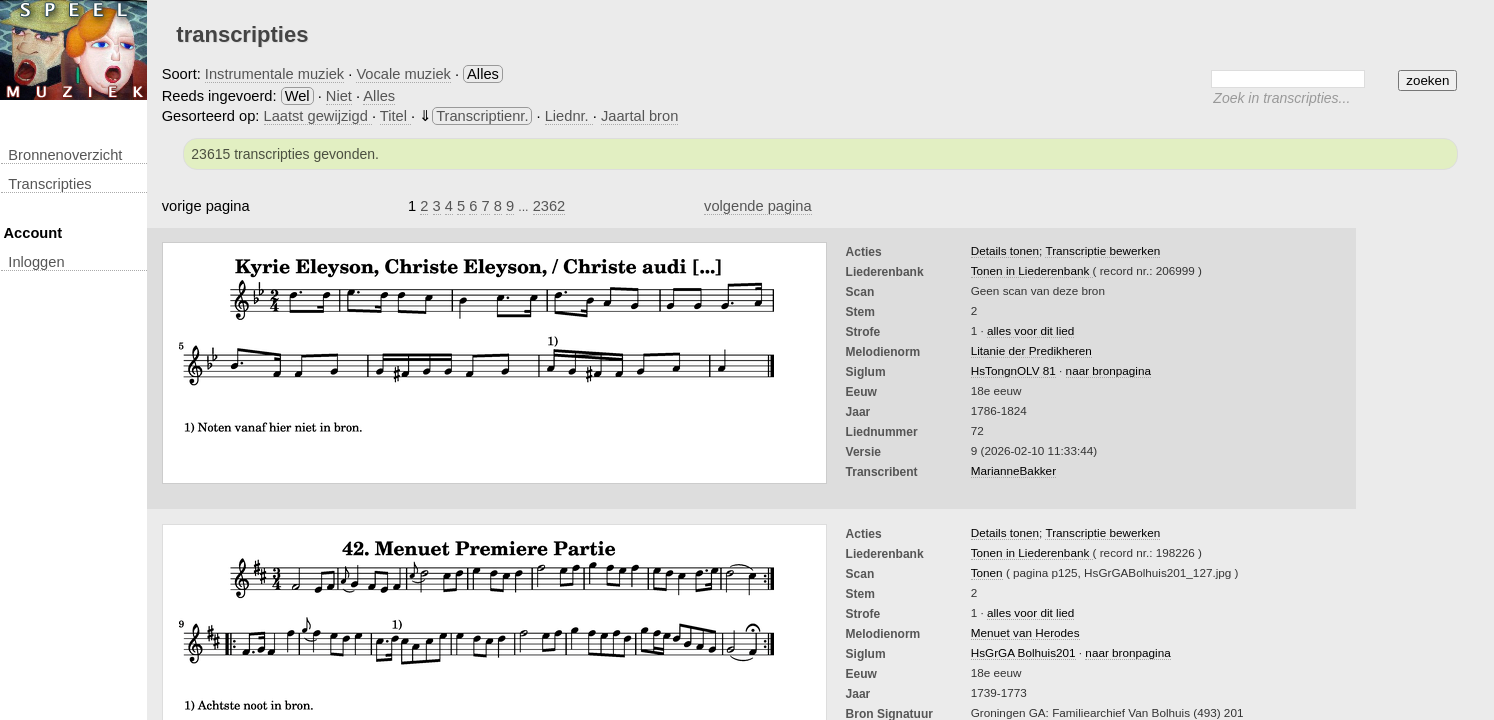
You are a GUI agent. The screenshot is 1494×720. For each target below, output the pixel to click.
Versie (863, 452)
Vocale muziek (403, 74)
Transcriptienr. (482, 116)
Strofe (863, 332)
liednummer (882, 432)
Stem (860, 312)
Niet (339, 96)
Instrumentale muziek (274, 74)
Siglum (866, 372)
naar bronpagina (1108, 370)
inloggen (36, 262)
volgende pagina (758, 206)
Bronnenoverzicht (65, 155)
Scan (860, 292)
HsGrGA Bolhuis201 (1023, 652)
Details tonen (1005, 250)
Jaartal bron (639, 116)
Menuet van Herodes (1025, 632)
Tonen (987, 572)
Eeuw (861, 392)
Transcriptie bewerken (1102, 250)
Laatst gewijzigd (318, 116)
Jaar (858, 412)
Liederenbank (885, 272)
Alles (379, 96)
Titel (395, 116)
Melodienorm (883, 352)
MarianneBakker (1013, 470)
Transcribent (882, 472)
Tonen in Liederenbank (1032, 270)
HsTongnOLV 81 (1013, 370)
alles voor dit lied (1030, 330)
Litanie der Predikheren (1031, 350)
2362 (549, 206)
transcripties (49, 184)
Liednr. (569, 116)
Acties (864, 252)
